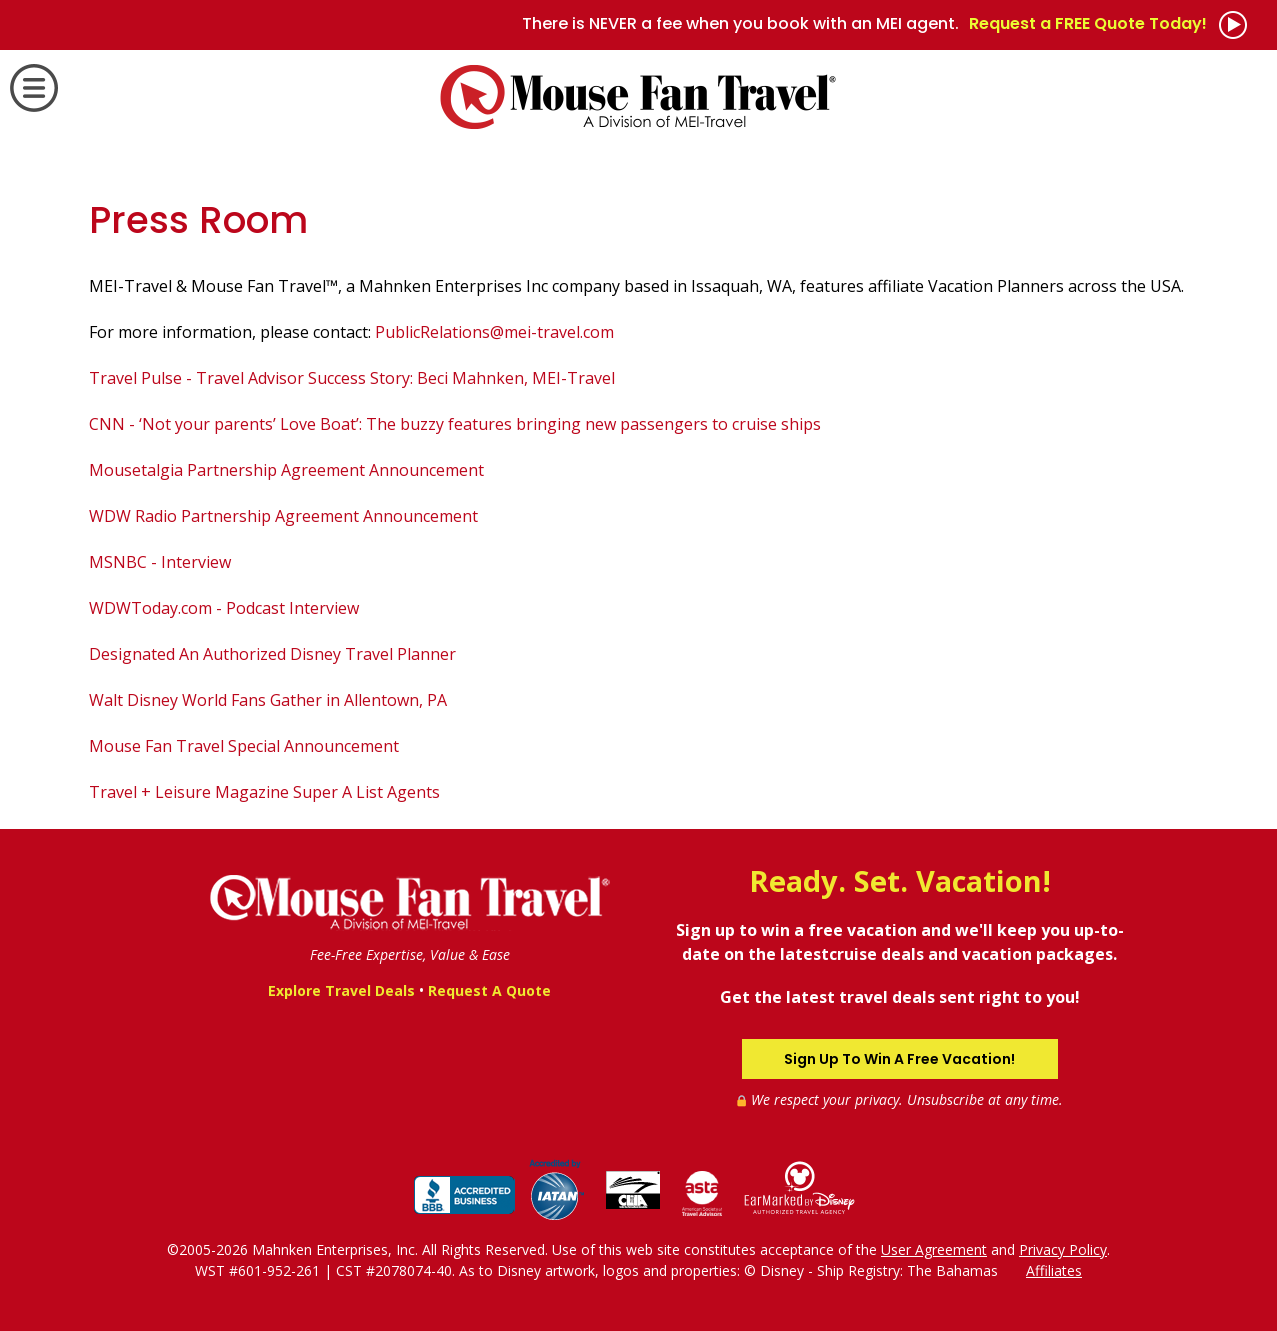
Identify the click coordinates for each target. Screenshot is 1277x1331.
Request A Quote (489, 990)
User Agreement (934, 1249)
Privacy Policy (1063, 1249)
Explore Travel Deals (341, 990)
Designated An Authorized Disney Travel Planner (272, 654)
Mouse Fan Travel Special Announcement (244, 746)
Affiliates (1054, 1270)
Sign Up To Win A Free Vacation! (899, 1059)
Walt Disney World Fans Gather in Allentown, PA (268, 700)
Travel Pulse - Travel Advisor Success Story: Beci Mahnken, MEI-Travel (352, 378)
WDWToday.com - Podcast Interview (224, 608)
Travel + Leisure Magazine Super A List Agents (264, 792)
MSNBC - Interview (160, 562)
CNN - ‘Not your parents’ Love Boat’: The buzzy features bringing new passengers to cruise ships (455, 424)
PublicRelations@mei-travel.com (494, 332)
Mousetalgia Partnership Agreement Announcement (286, 470)
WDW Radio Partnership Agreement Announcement (283, 516)
